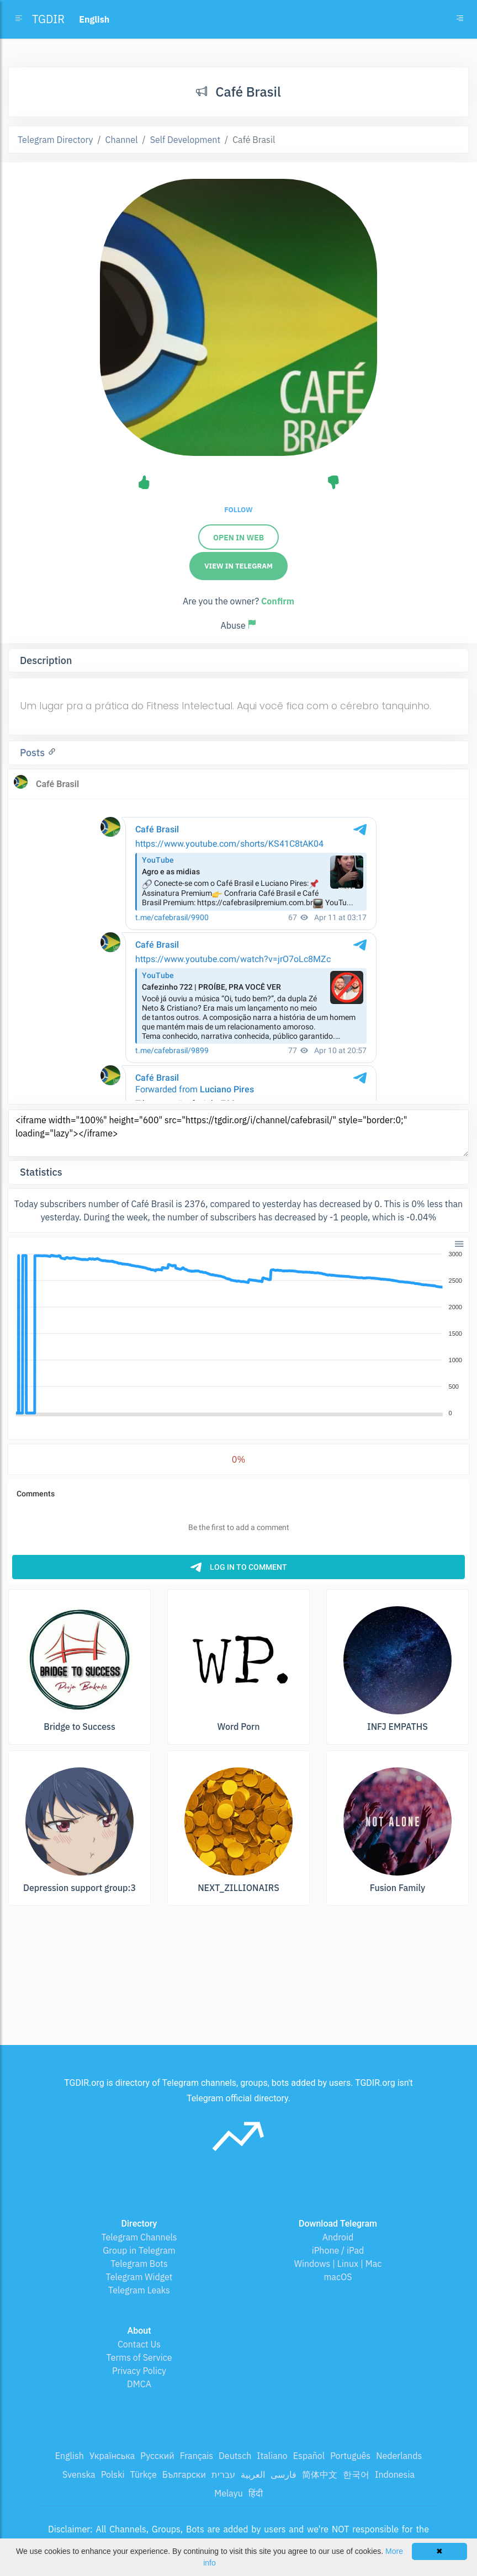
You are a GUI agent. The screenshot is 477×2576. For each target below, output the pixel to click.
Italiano (272, 2455)
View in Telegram (238, 566)
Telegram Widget (139, 2276)
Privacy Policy (139, 2370)
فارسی (283, 2474)
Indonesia (395, 2474)
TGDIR (48, 19)
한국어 (356, 2474)
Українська (112, 2455)
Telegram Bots (138, 2263)
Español (309, 2455)
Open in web (238, 538)
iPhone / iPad (338, 2250)
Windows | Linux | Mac (338, 2263)
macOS (338, 2276)
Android (338, 2237)
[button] (458, 1242)
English (69, 2455)
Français (196, 2455)
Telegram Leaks (139, 2290)
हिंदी (255, 2493)
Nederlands (399, 2455)
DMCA (139, 2383)
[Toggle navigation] (459, 19)
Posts (33, 752)
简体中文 (319, 2474)
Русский (157, 2455)
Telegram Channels (139, 2237)
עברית (223, 2474)
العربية (253, 2474)
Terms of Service (139, 2357)
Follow (238, 509)
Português (350, 2455)
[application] (238, 1334)
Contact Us (139, 2344)
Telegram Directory (55, 139)
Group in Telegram (139, 2250)
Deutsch (235, 2455)
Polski (113, 2474)
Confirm (277, 601)
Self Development (185, 139)
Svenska (79, 2474)
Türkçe (143, 2474)
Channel (121, 139)
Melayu (228, 2493)
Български (184, 2474)
